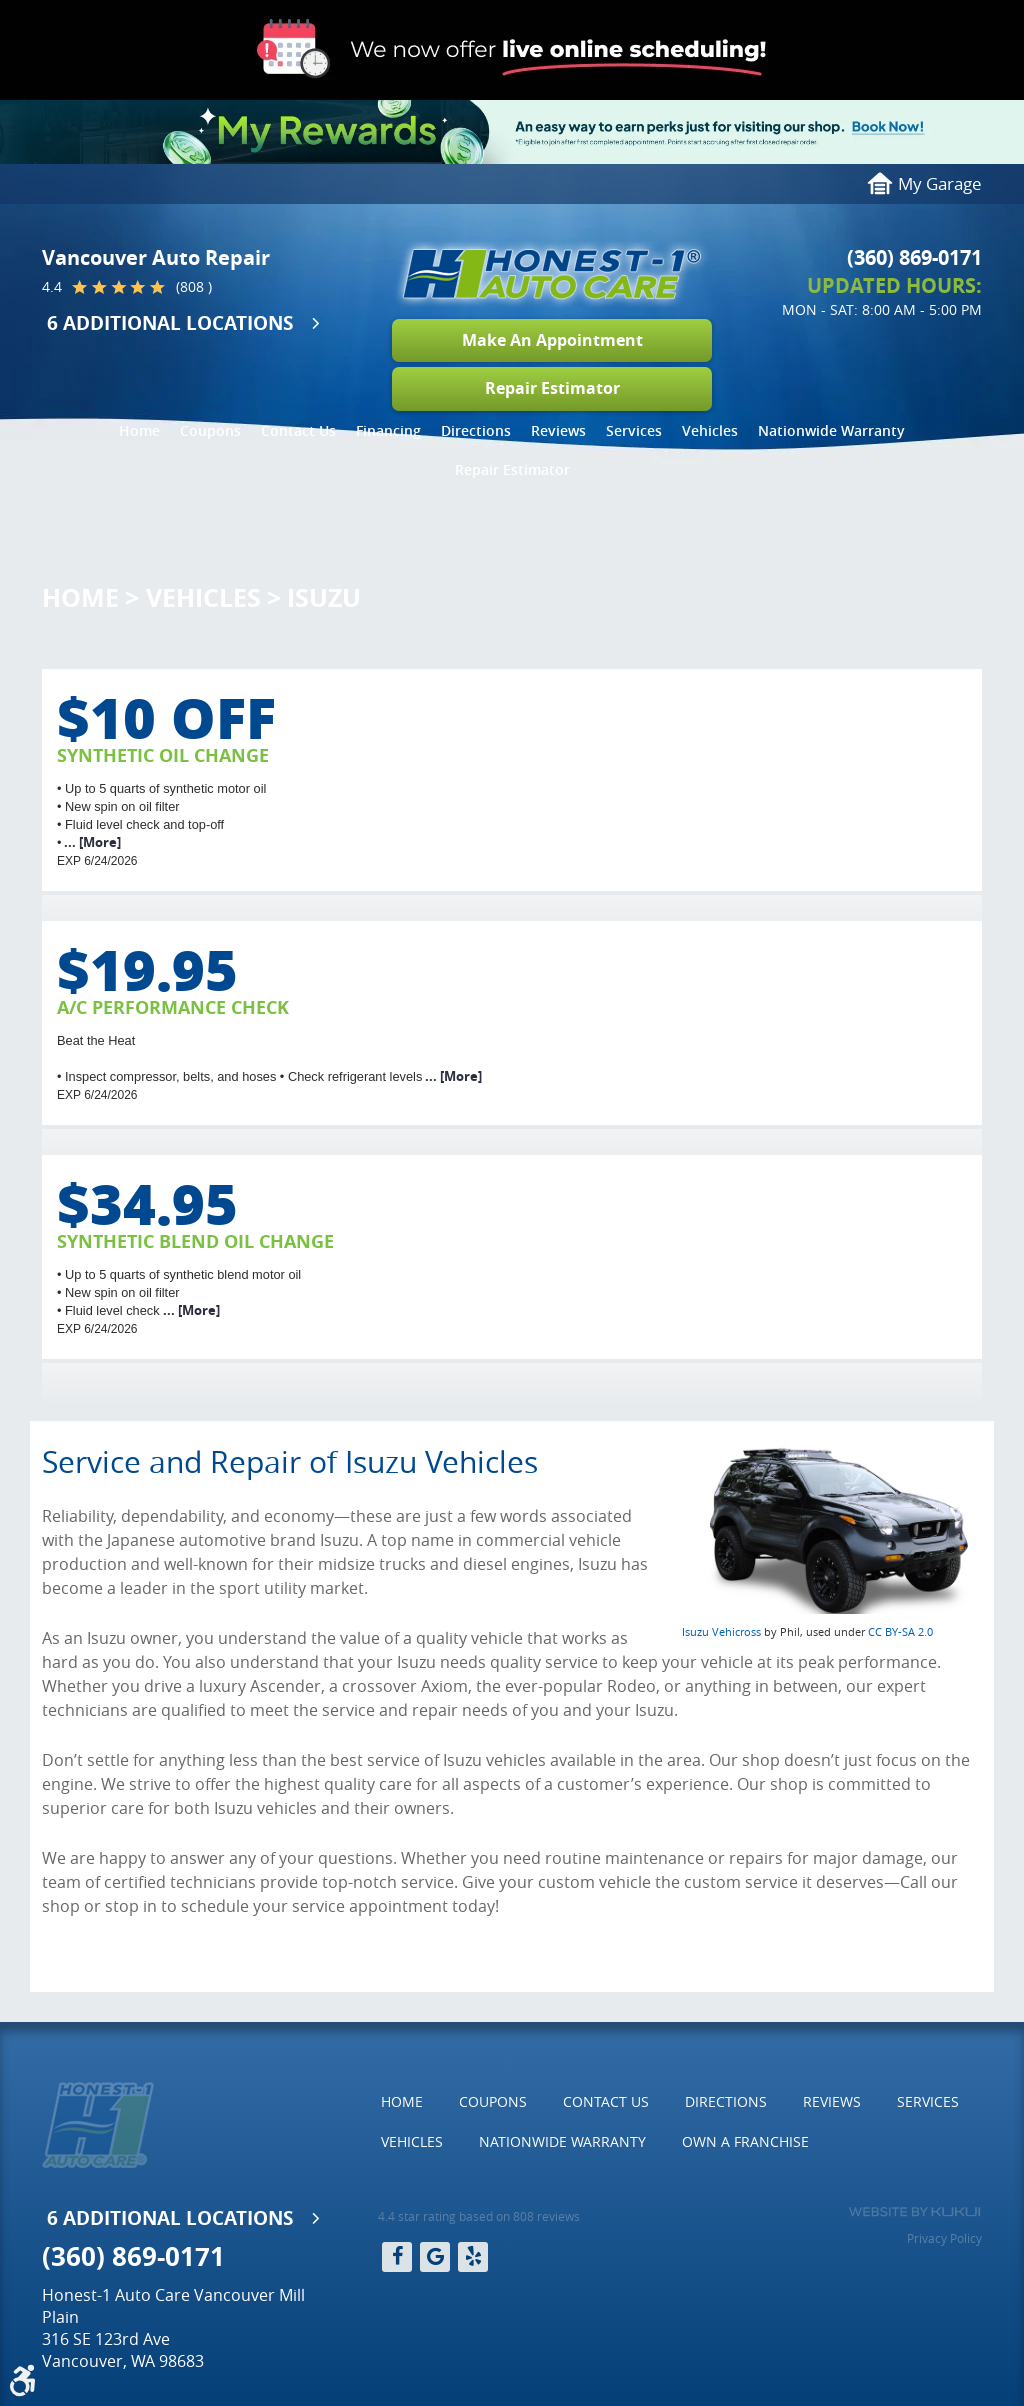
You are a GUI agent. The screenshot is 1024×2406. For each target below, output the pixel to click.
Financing (388, 430)
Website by (914, 2212)
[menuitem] (139, 431)
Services (634, 430)
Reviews (558, 430)
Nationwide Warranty (831, 430)
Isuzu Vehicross (721, 1631)
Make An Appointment (552, 340)
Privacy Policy (944, 2238)
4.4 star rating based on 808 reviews (479, 2216)
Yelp (473, 2257)
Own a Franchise (745, 2141)
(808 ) (194, 287)
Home (139, 430)
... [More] (91, 842)
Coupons (210, 430)
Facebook (397, 2257)
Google (435, 2257)
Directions (476, 430)
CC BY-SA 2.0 (900, 1631)
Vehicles (710, 430)
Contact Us (298, 430)
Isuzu (324, 597)
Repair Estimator (552, 388)
